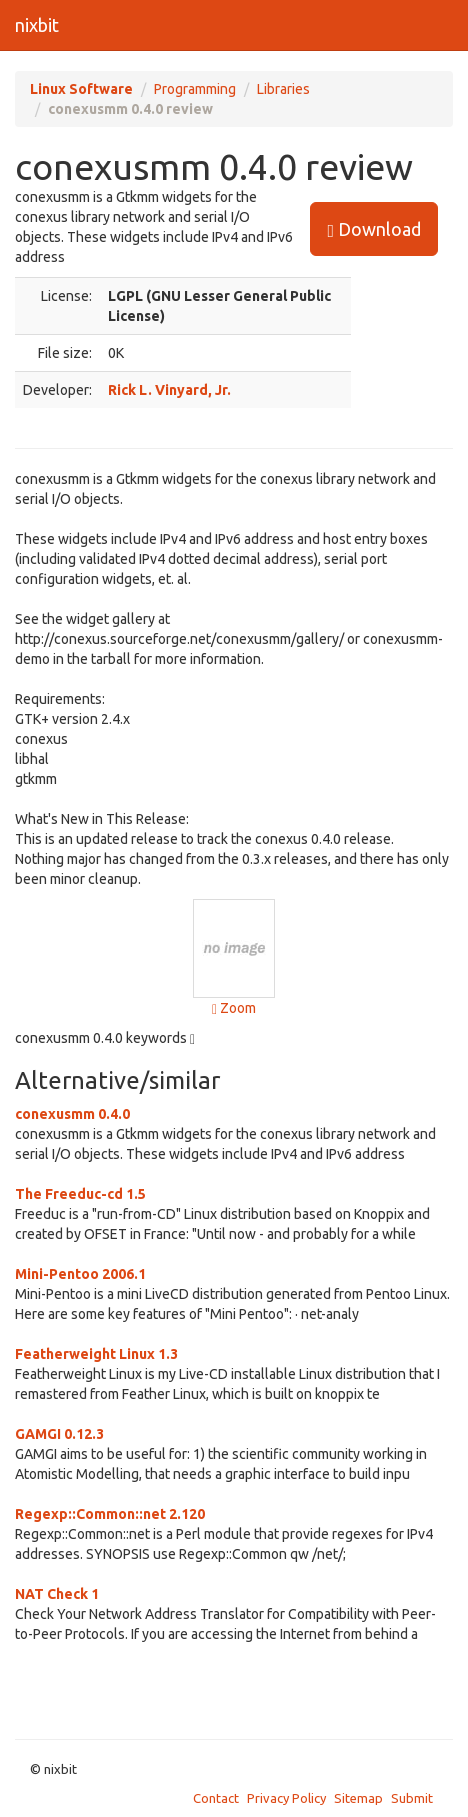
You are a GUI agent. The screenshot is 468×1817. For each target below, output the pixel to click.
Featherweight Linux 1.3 (96, 1354)
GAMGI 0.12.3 (59, 1434)
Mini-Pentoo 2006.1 (80, 1274)
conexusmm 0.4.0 (72, 1114)
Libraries (283, 89)
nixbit (37, 25)
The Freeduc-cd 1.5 (80, 1194)
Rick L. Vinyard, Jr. (169, 390)
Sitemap (358, 1798)
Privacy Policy (286, 1798)
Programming (195, 89)
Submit (412, 1798)
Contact (216, 1798)
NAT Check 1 (57, 1594)
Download (374, 229)
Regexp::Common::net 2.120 (110, 1514)
